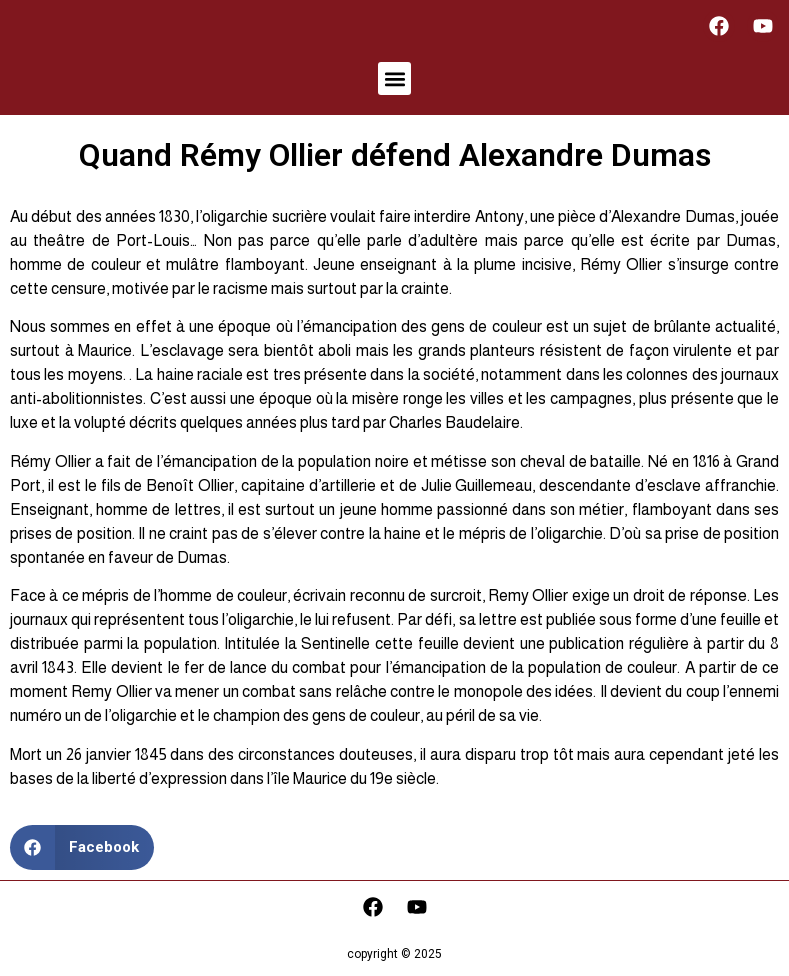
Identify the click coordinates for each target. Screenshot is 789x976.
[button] (394, 78)
